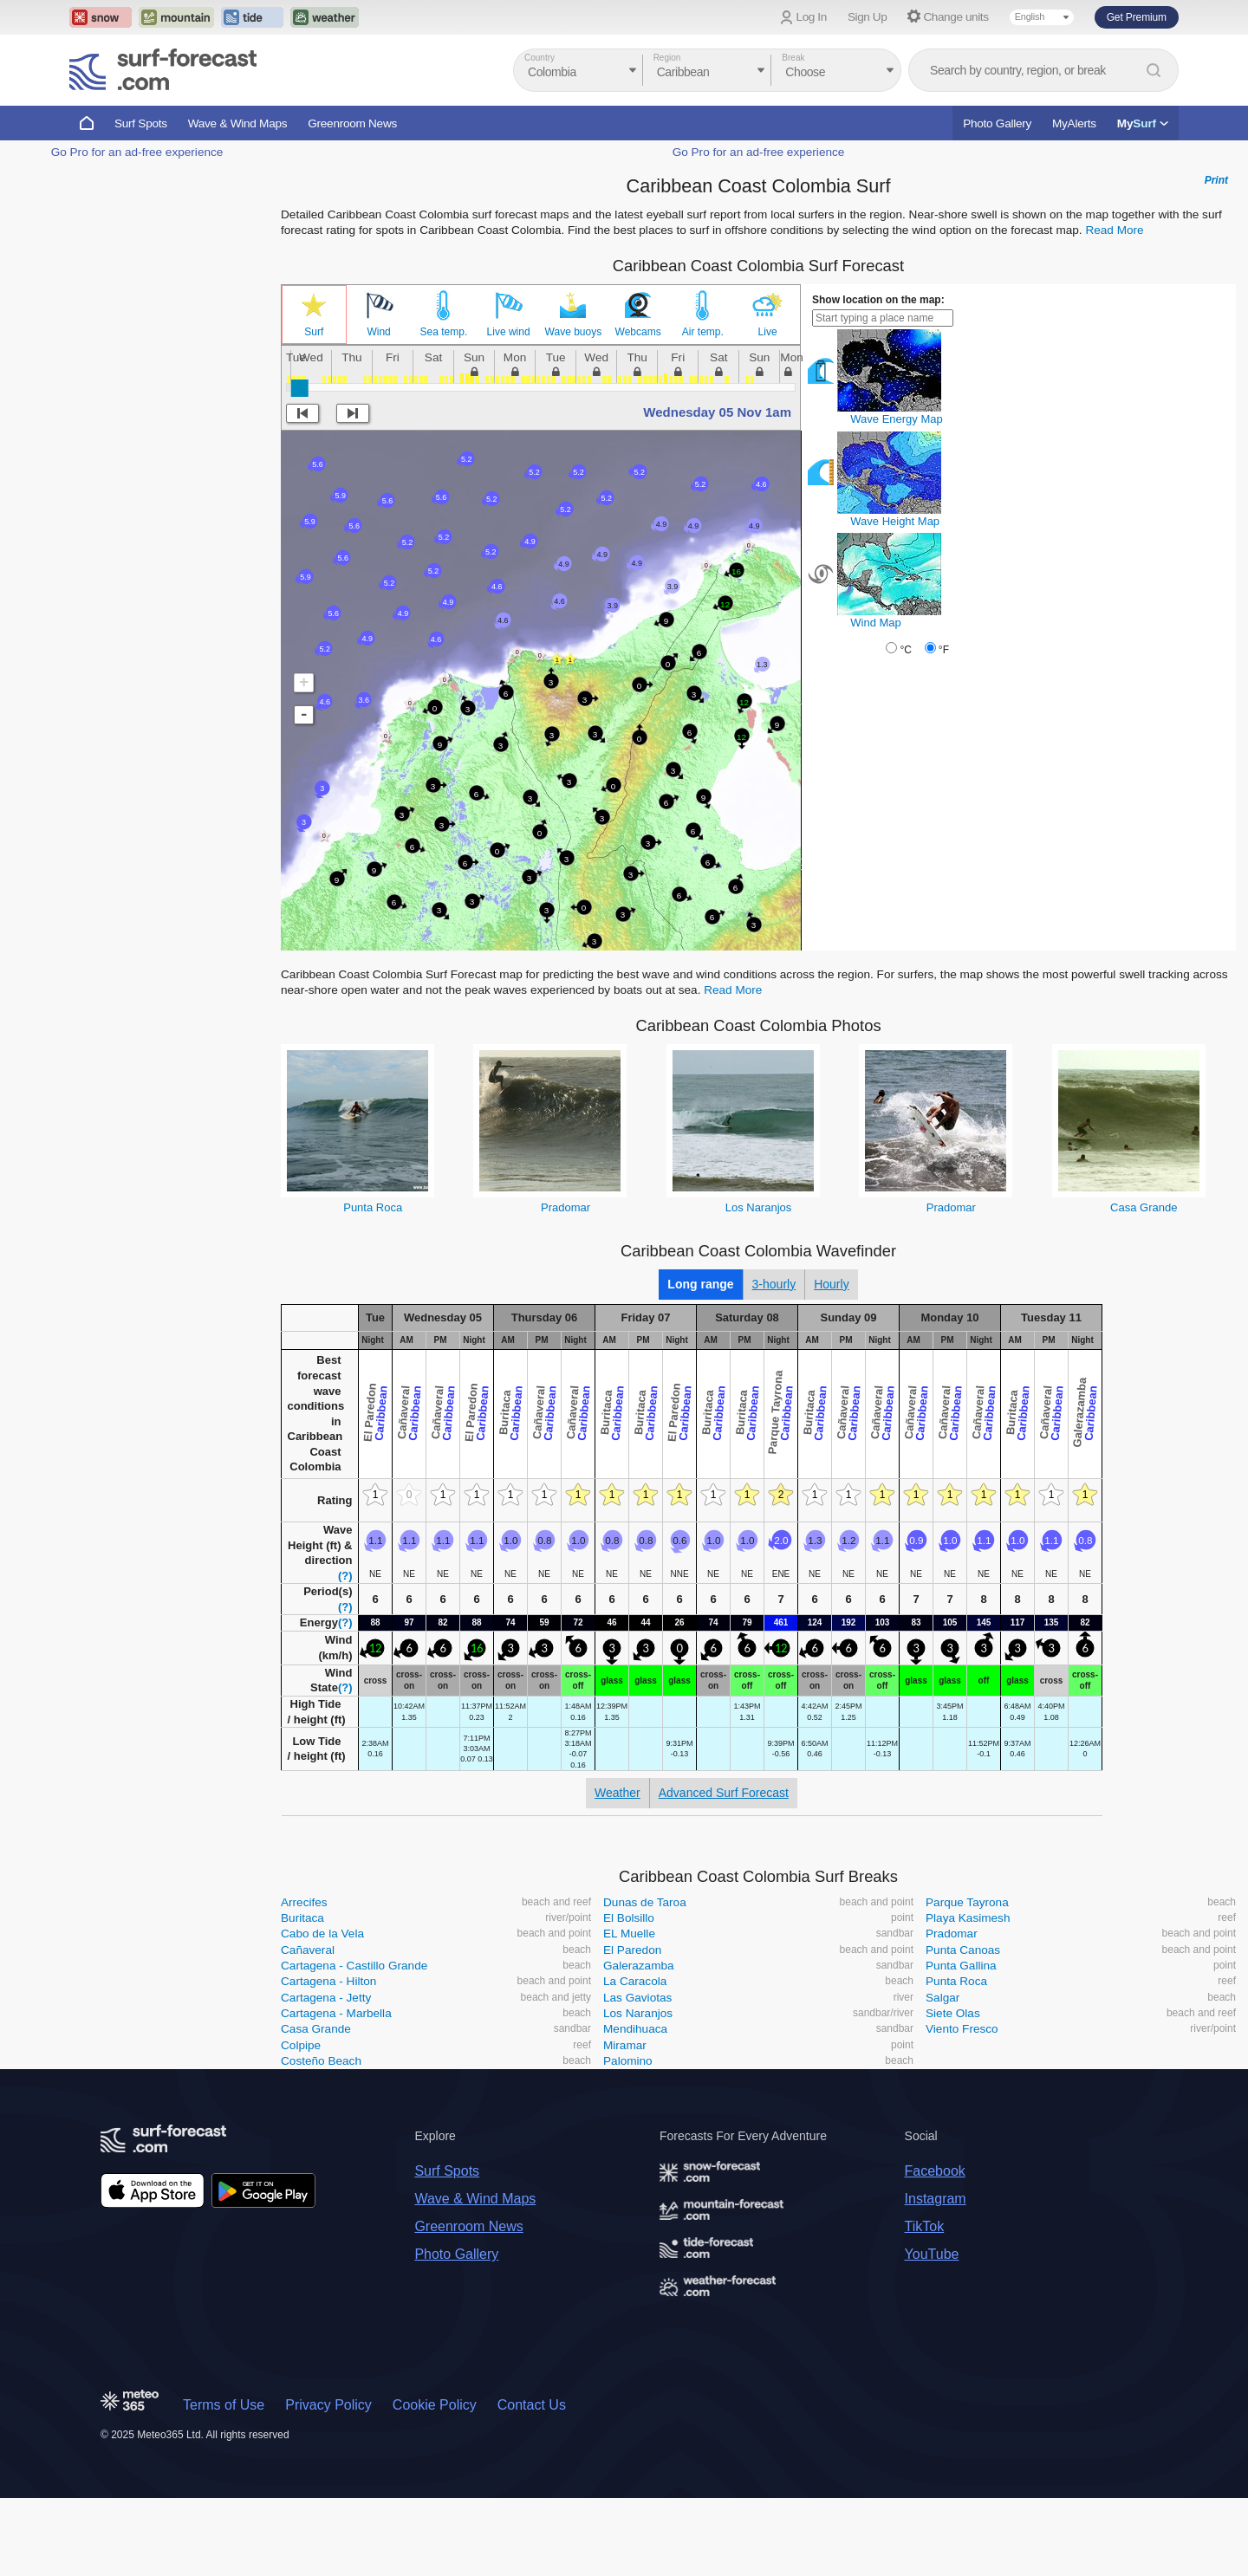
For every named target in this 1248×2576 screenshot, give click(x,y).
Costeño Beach (321, 2060)
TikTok (925, 2226)
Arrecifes (304, 1902)
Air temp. (703, 332)
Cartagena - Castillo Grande (354, 1965)
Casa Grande (1143, 1207)
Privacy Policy (328, 2405)
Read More (1114, 230)
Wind (378, 332)
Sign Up (867, 16)
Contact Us (531, 2405)
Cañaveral (308, 1949)
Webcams (638, 332)
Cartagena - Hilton (328, 1981)
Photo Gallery (997, 123)
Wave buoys (573, 332)
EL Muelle (629, 1933)
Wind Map (875, 622)
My (1142, 123)
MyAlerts (1074, 123)
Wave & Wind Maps (238, 123)
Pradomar (565, 1207)
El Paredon (632, 1949)
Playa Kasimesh (968, 1917)
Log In (811, 16)
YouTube (932, 2254)
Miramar (625, 2045)
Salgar (942, 1997)
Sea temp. (444, 332)
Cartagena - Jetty (326, 1997)
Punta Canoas (963, 1949)
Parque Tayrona (967, 1902)
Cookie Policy (435, 2405)
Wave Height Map (894, 521)
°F (944, 650)
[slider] (300, 388)
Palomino (628, 2060)
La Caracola (634, 1981)
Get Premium (1137, 17)
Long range (700, 1284)
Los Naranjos (758, 1207)
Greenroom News (352, 123)
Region (667, 57)
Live (767, 332)
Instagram (935, 2198)
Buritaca (302, 1917)
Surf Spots (140, 123)
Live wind (508, 332)
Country (539, 57)
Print (1216, 180)
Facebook (935, 2171)
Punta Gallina (961, 1965)
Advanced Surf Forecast (724, 1793)
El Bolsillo (628, 1917)
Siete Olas (953, 2013)
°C (905, 650)
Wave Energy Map (896, 418)
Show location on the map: (878, 300)
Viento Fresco (962, 2028)
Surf (313, 332)
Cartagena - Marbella (336, 2013)
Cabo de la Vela (322, 1933)
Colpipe (301, 2045)
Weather (617, 1793)
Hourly (831, 1284)
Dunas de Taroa (644, 1902)
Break (793, 57)
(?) (345, 1575)
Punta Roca (372, 1207)
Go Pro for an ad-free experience (137, 152)
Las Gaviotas (637, 1997)
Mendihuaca (635, 2028)
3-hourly (774, 1284)
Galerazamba (638, 1965)
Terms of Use (223, 2405)
